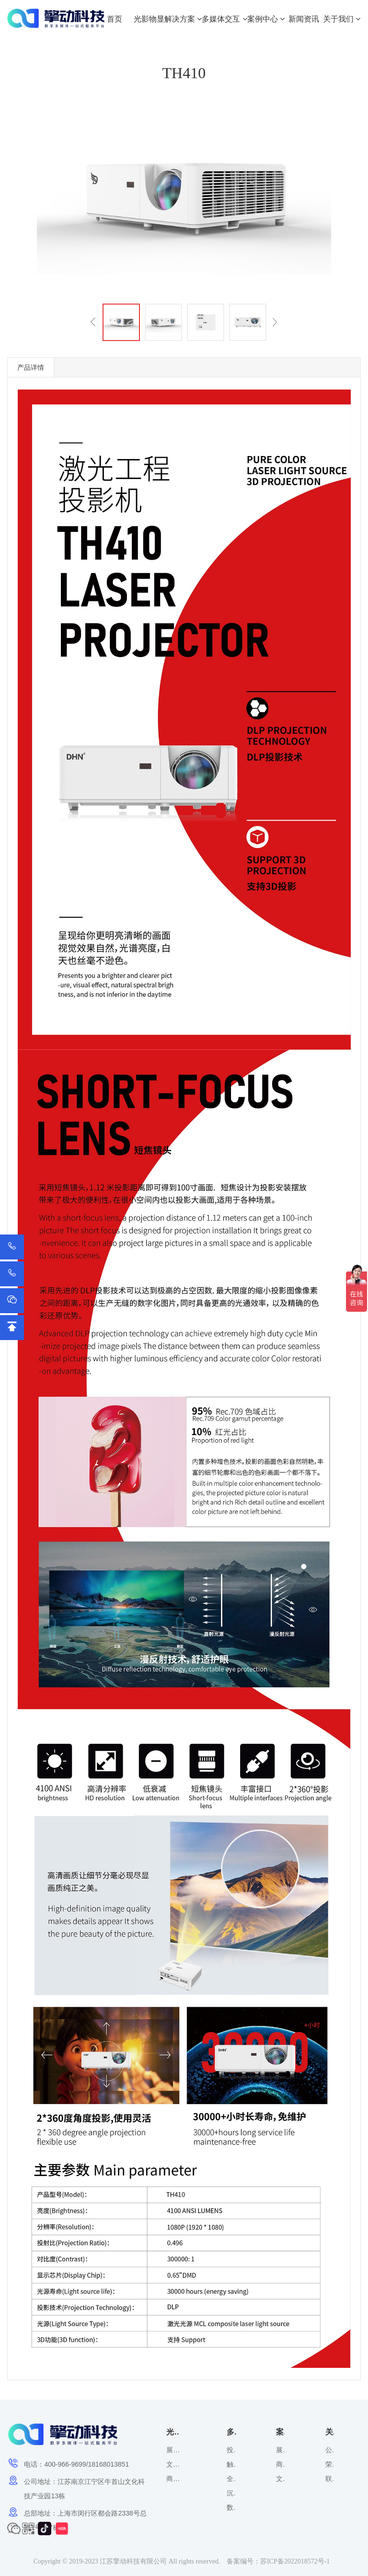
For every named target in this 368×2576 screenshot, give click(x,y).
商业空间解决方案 (173, 2478)
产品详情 (30, 367)
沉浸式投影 (231, 2493)
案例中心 (266, 19)
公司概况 (329, 2450)
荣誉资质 (329, 2464)
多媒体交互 (224, 19)
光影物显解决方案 (168, 19)
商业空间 (280, 2464)
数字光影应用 (231, 2507)
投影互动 (231, 2450)
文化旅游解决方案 (173, 2464)
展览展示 (280, 2450)
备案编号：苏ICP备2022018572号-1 (278, 2561)
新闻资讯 (303, 19)
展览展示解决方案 (173, 2450)
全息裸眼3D (231, 2478)
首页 (114, 19)
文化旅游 (280, 2478)
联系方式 (329, 2478)
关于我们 (341, 19)
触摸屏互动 (231, 2464)
